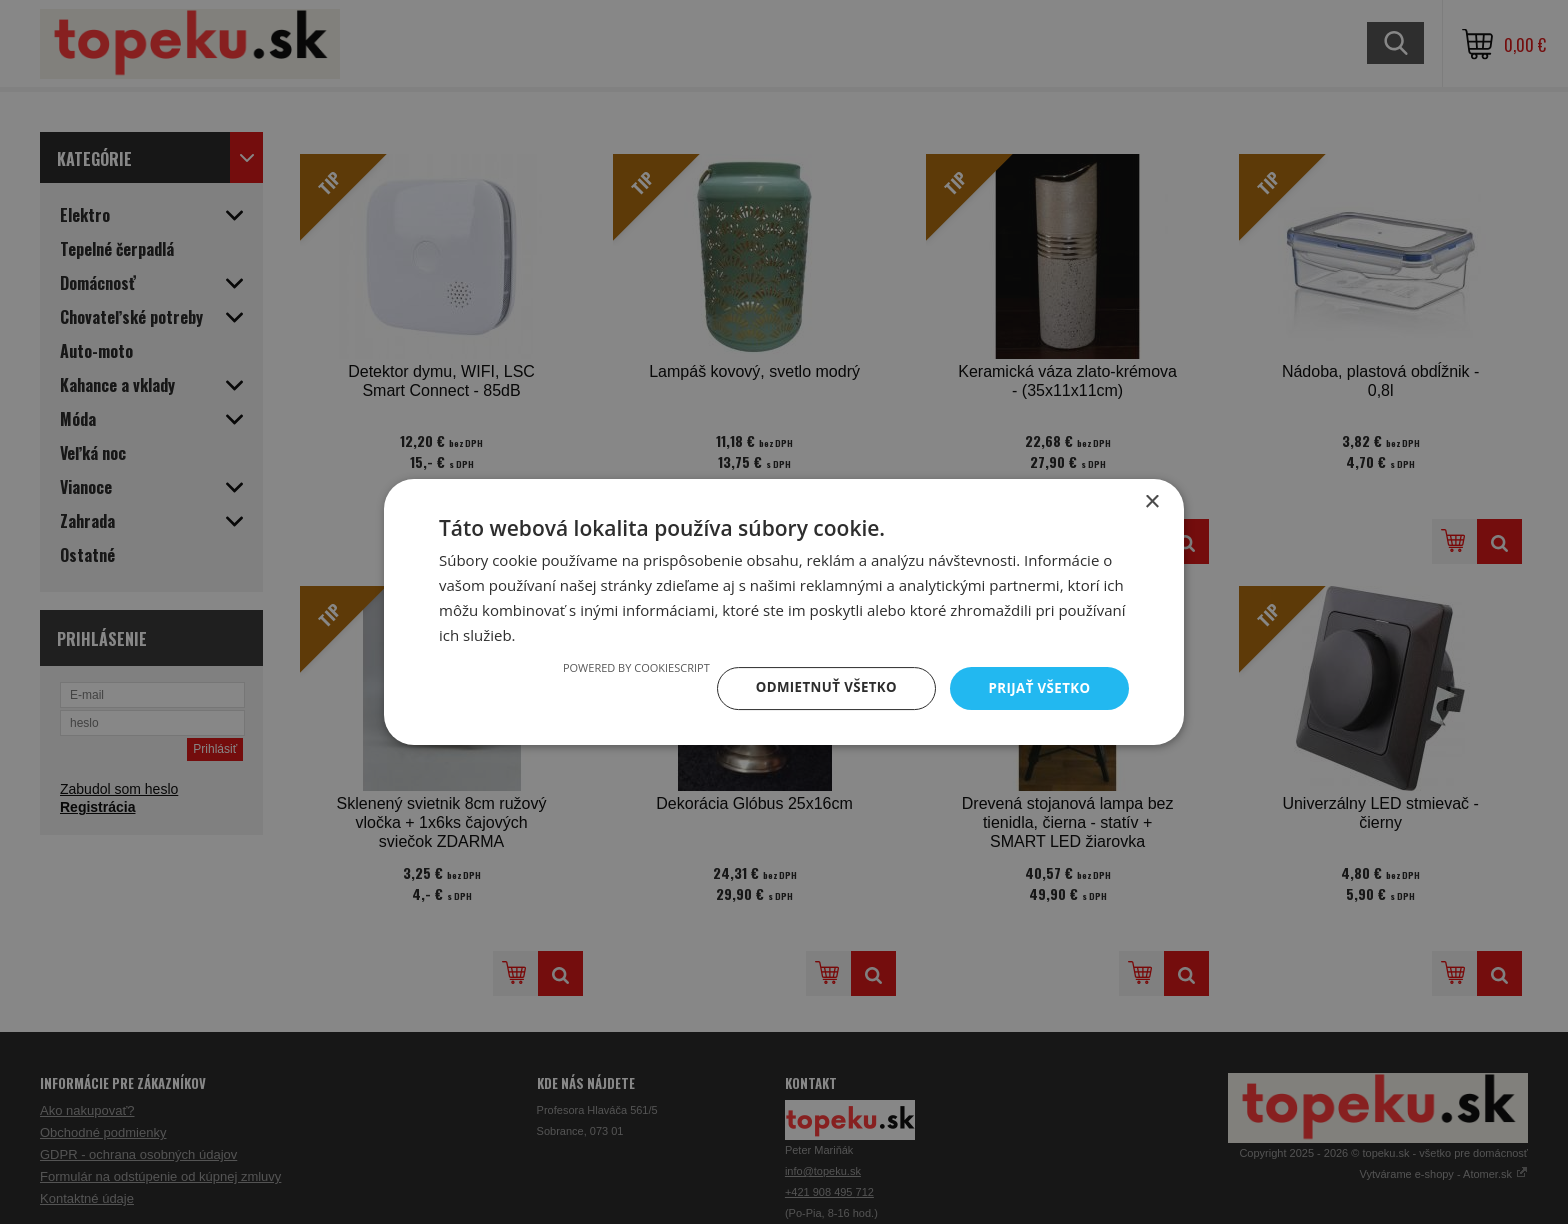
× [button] (1151, 501)
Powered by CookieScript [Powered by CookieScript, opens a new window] (625, 666)
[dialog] (784, 612)
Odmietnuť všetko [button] (818, 687)
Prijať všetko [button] (1037, 687)
